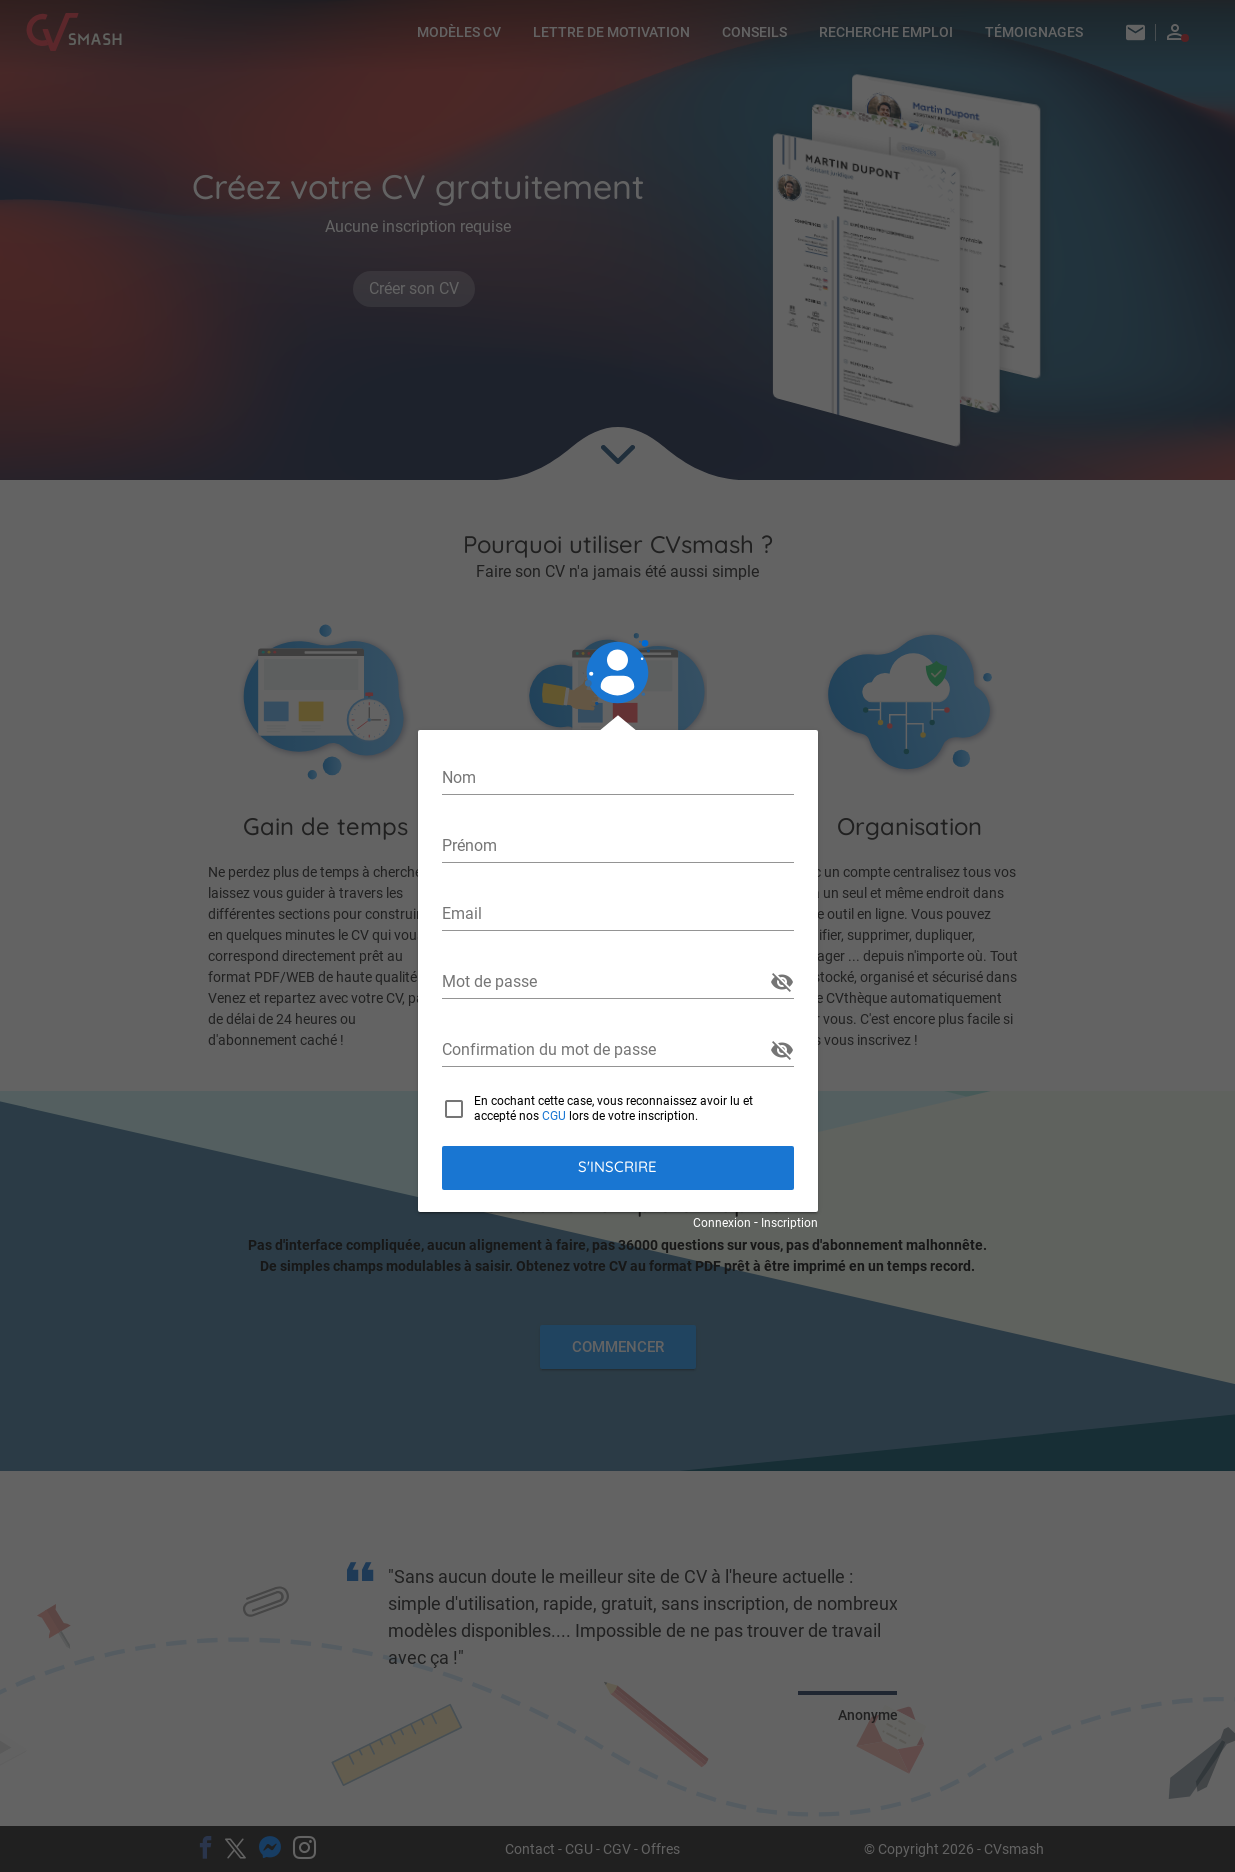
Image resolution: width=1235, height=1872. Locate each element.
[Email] (618, 914)
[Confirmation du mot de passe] (604, 1050)
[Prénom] (618, 846)
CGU (554, 1116)
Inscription (789, 1223)
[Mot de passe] (604, 982)
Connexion (722, 1223)
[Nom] (618, 778)
